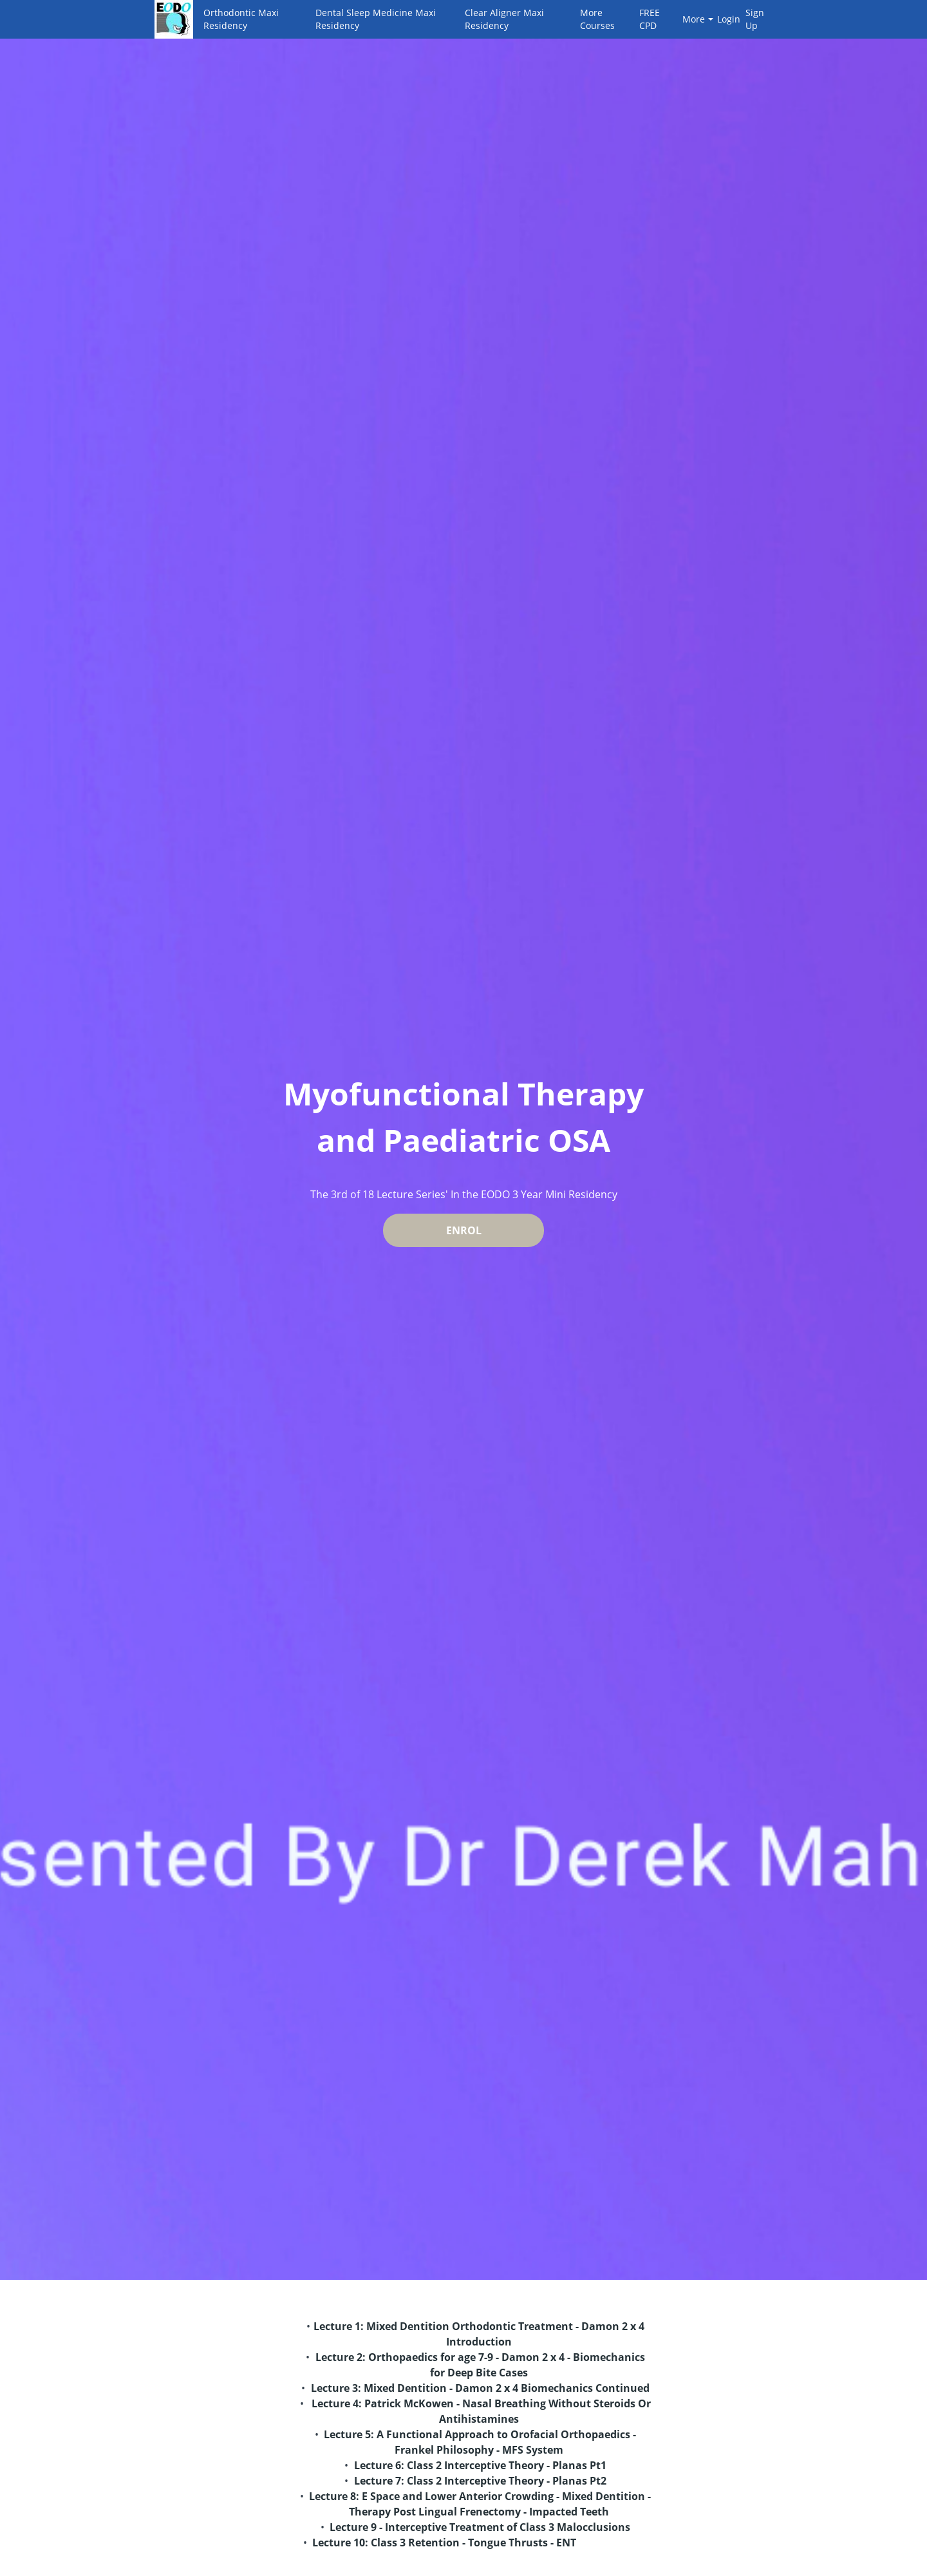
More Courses (597, 19)
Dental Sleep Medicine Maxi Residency (375, 19)
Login (726, 19)
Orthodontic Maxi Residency (241, 19)
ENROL (464, 1230)
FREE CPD (649, 19)
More (697, 19)
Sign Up (754, 19)
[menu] (482, 19)
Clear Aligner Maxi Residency (504, 19)
